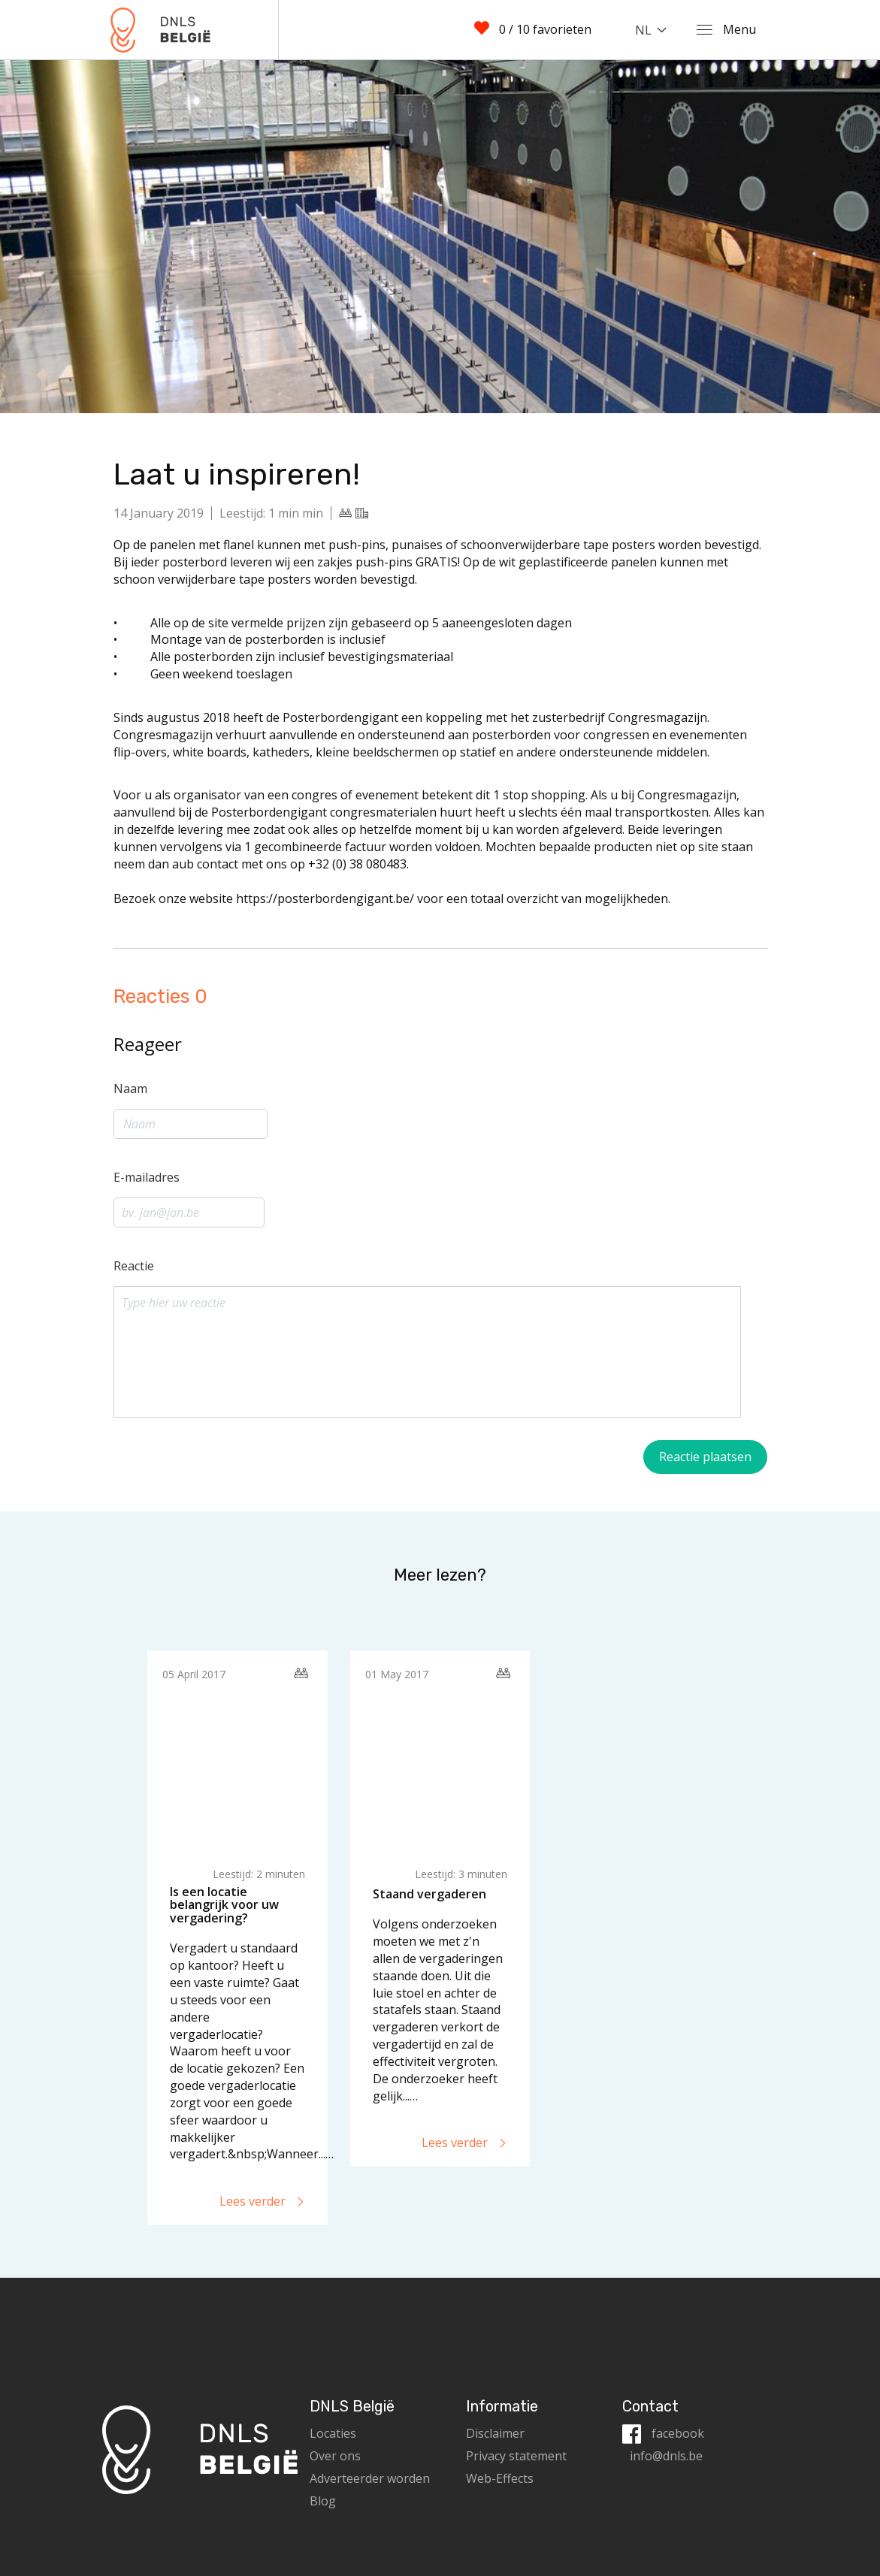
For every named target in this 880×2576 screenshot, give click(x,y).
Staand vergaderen (429, 1894)
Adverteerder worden (370, 2478)
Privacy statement (516, 2456)
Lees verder (262, 2201)
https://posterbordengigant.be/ (326, 898)
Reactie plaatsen (705, 1456)
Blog (323, 2501)
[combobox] (653, 30)
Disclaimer (495, 2433)
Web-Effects (500, 2478)
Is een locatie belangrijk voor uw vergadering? (224, 1904)
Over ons (335, 2456)
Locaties (333, 2433)
